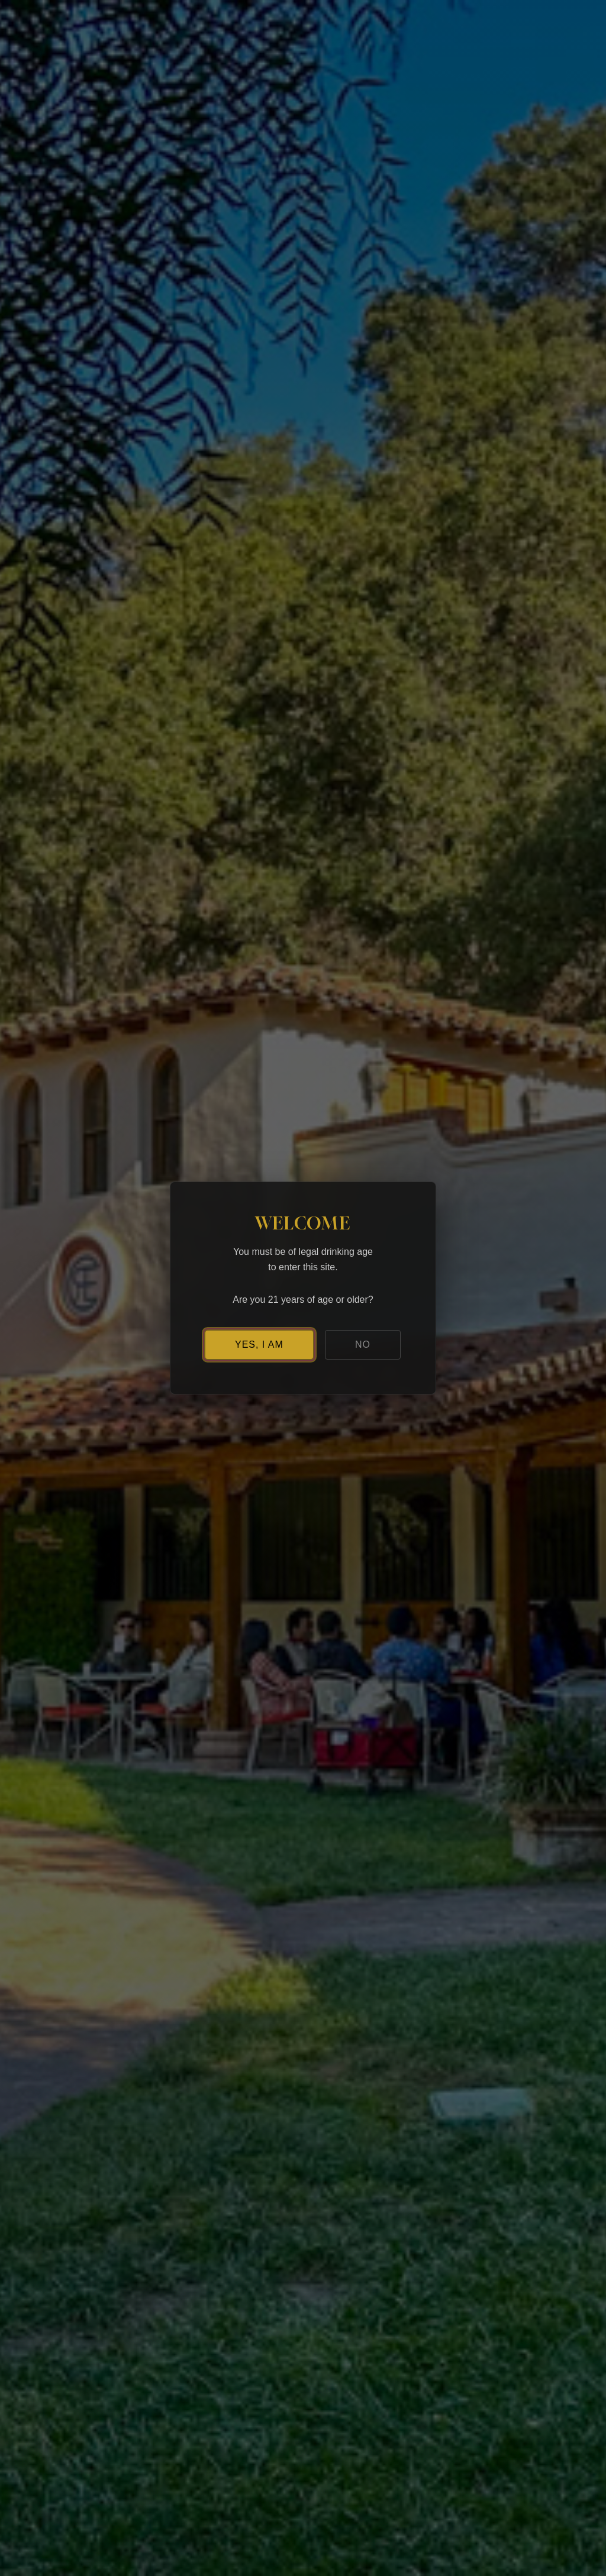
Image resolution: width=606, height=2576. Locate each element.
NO (362, 1344)
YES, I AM (259, 1344)
